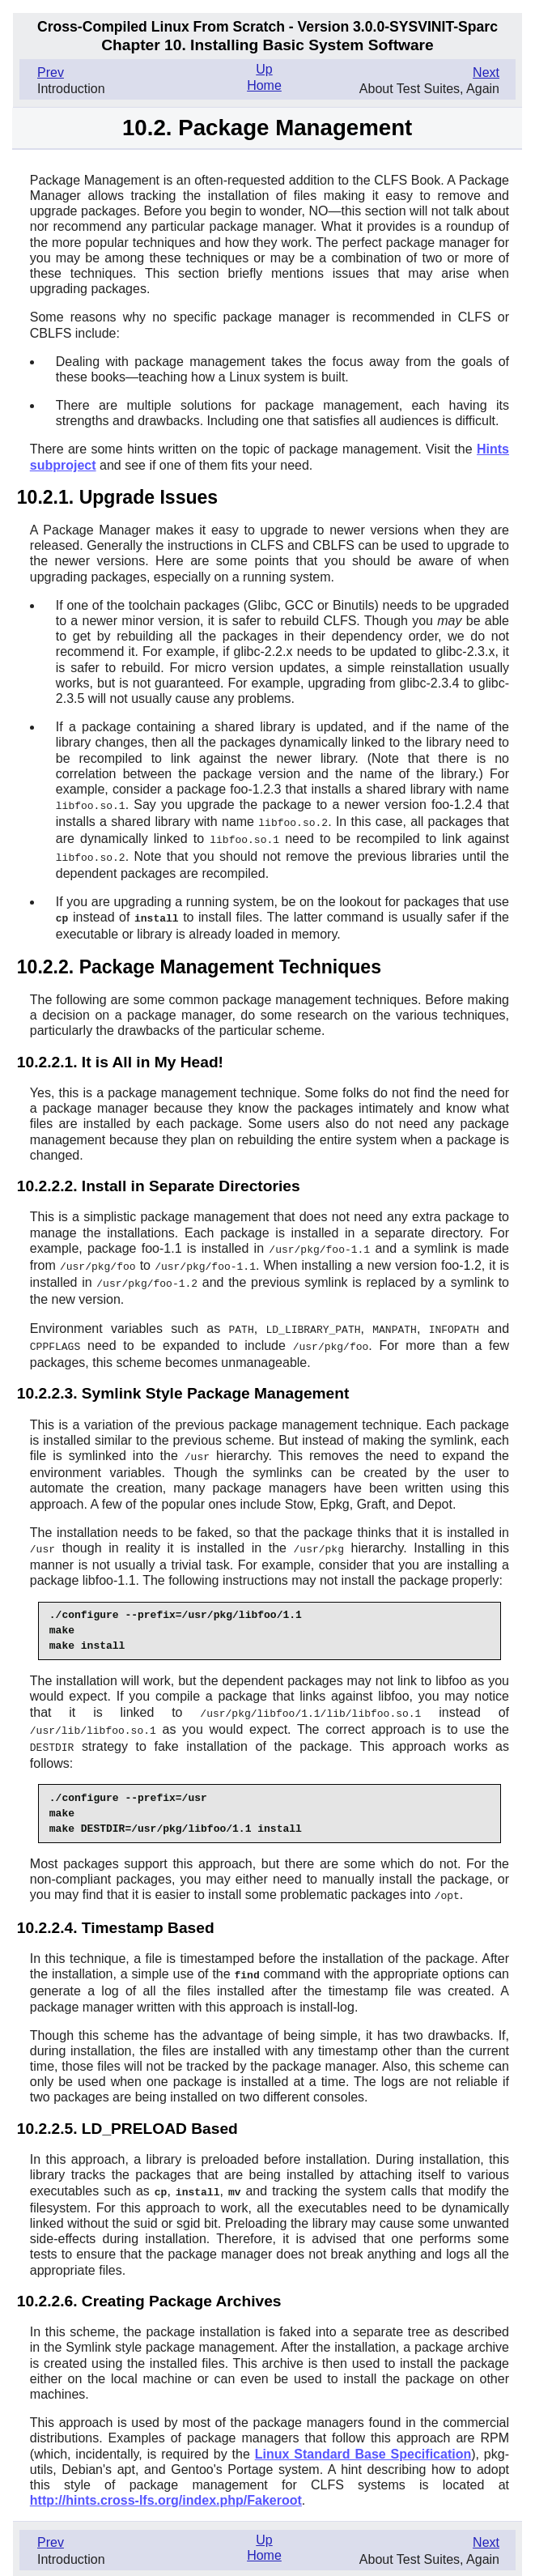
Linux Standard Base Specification (363, 2439)
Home (264, 85)
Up (264, 69)
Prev (50, 72)
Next (486, 72)
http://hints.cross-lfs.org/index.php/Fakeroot (166, 2486)
